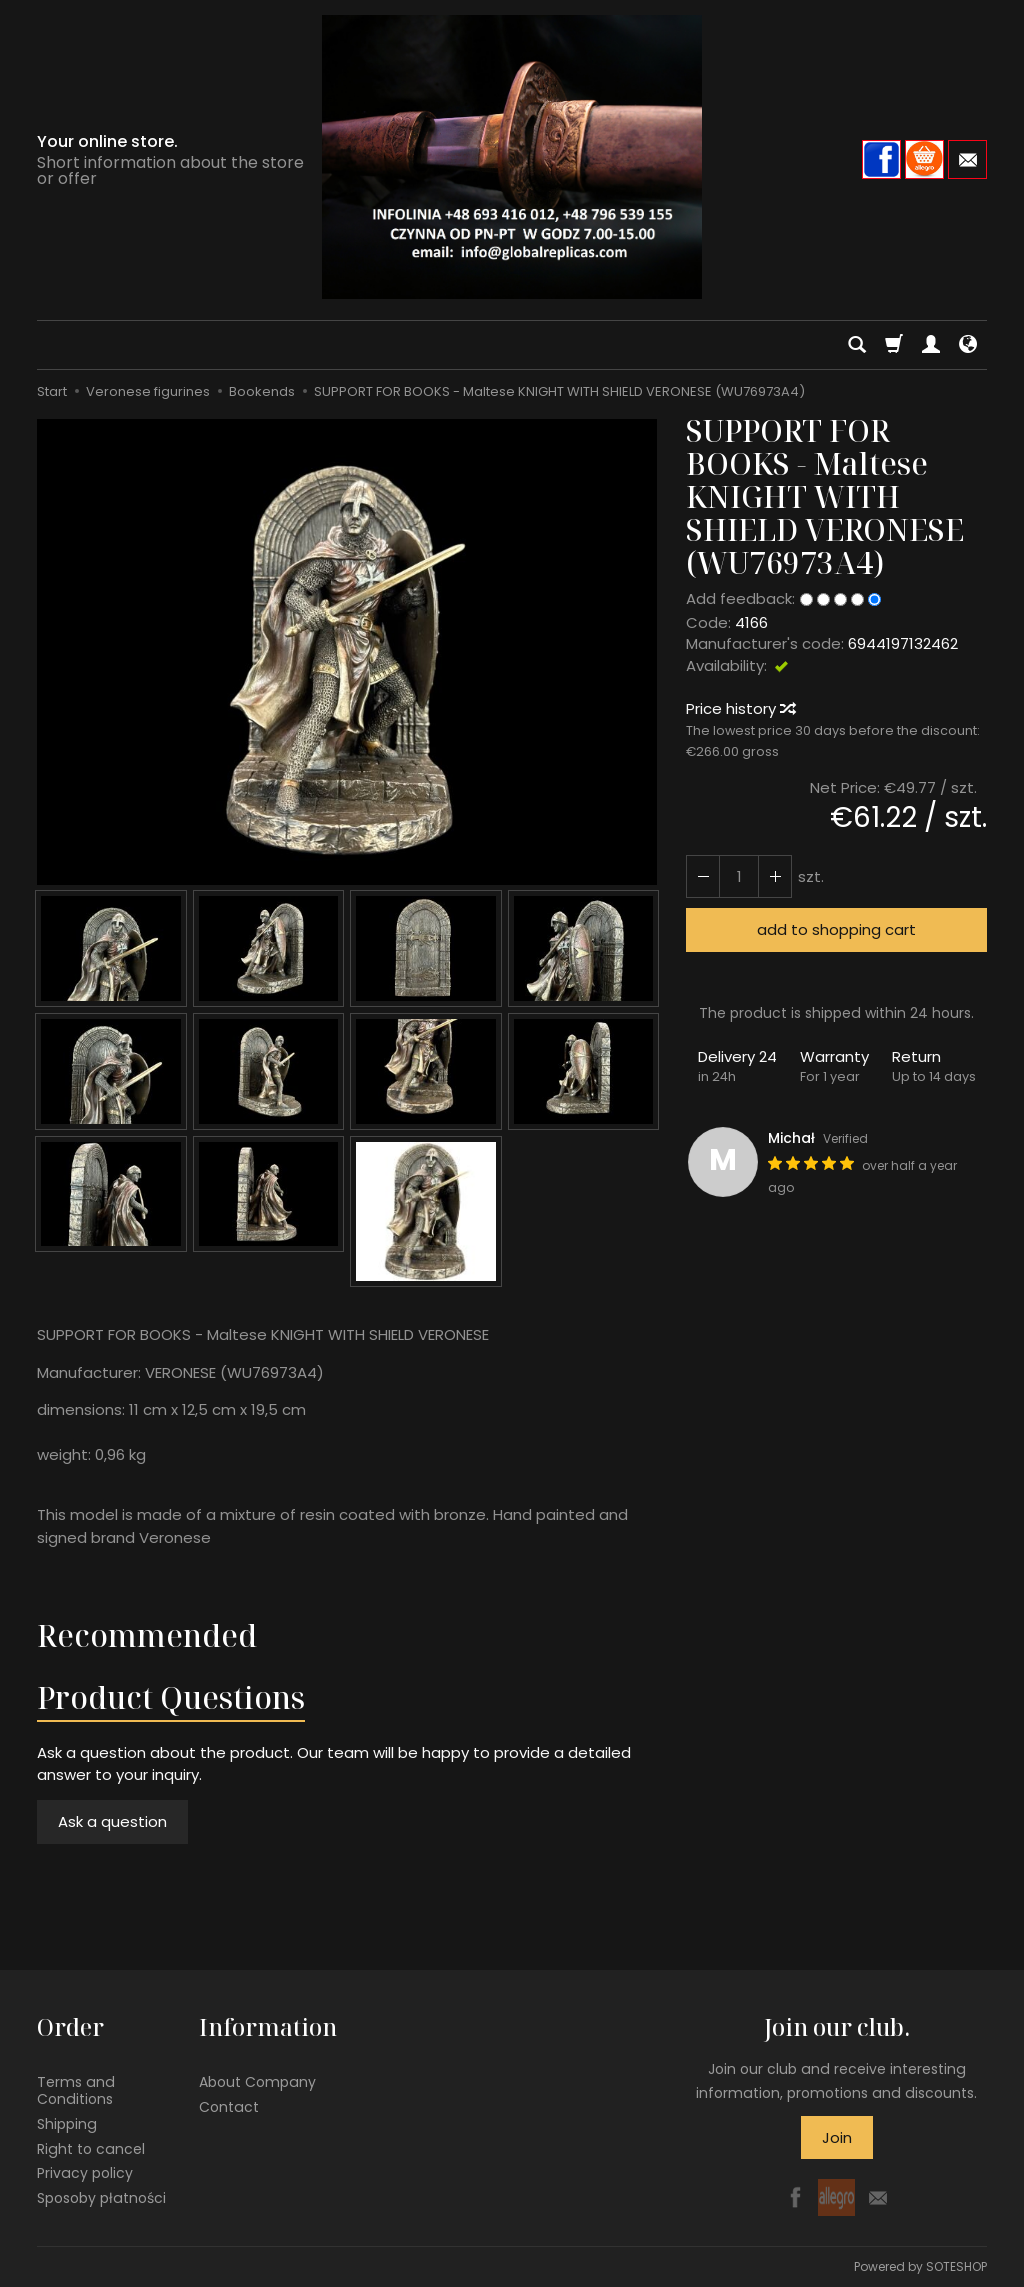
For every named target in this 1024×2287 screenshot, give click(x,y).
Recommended (147, 1635)
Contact (229, 2107)
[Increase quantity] (703, 876)
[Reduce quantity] (775, 876)
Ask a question (112, 1821)
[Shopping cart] (894, 345)
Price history (740, 708)
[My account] (931, 345)
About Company (257, 2082)
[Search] (857, 345)
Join (837, 2137)
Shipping (67, 2124)
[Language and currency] (968, 345)
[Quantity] (739, 876)
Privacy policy (85, 2173)
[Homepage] (512, 157)
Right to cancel (91, 2149)
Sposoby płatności (101, 2198)
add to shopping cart (836, 929)
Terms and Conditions (76, 2090)
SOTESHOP (956, 2266)
